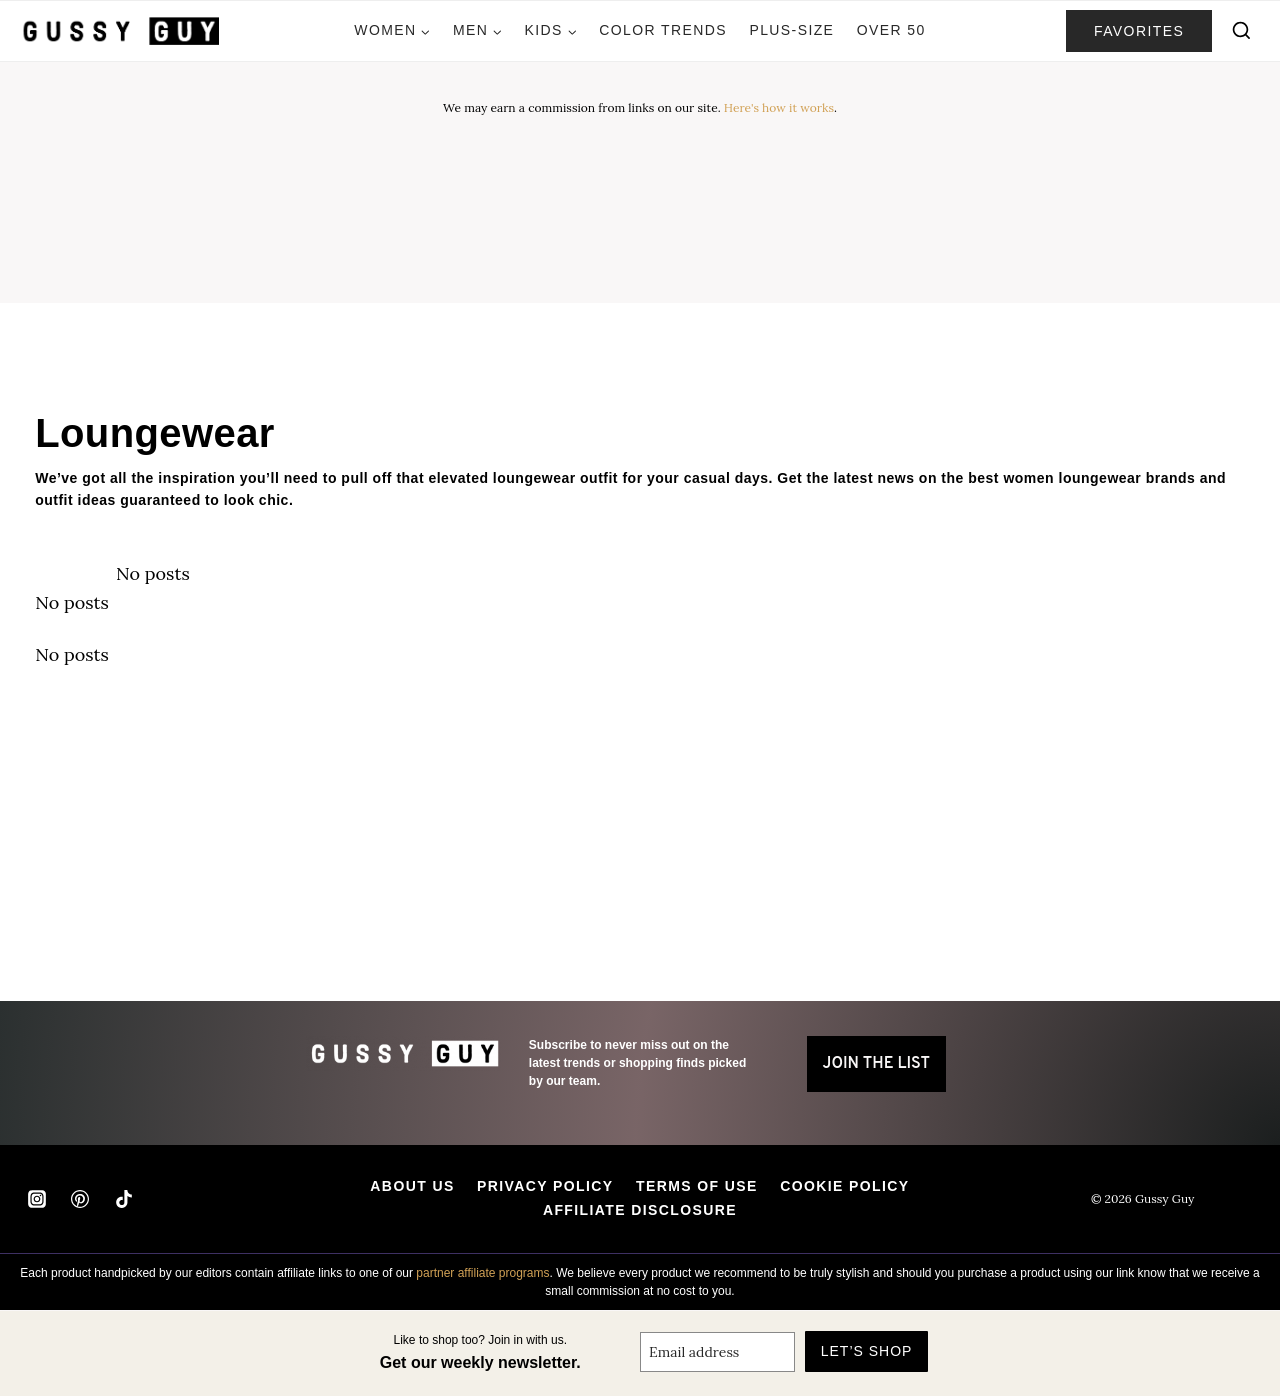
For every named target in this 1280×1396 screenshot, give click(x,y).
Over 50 (891, 30)
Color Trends (663, 30)
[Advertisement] (640, 189)
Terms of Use (697, 1186)
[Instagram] (37, 1199)
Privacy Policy (545, 1186)
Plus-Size (791, 30)
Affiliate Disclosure (640, 1210)
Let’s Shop (867, 1351)
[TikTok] (124, 1199)
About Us (412, 1186)
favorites (1139, 31)
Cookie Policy (844, 1186)
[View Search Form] (1241, 31)
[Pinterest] (80, 1199)
